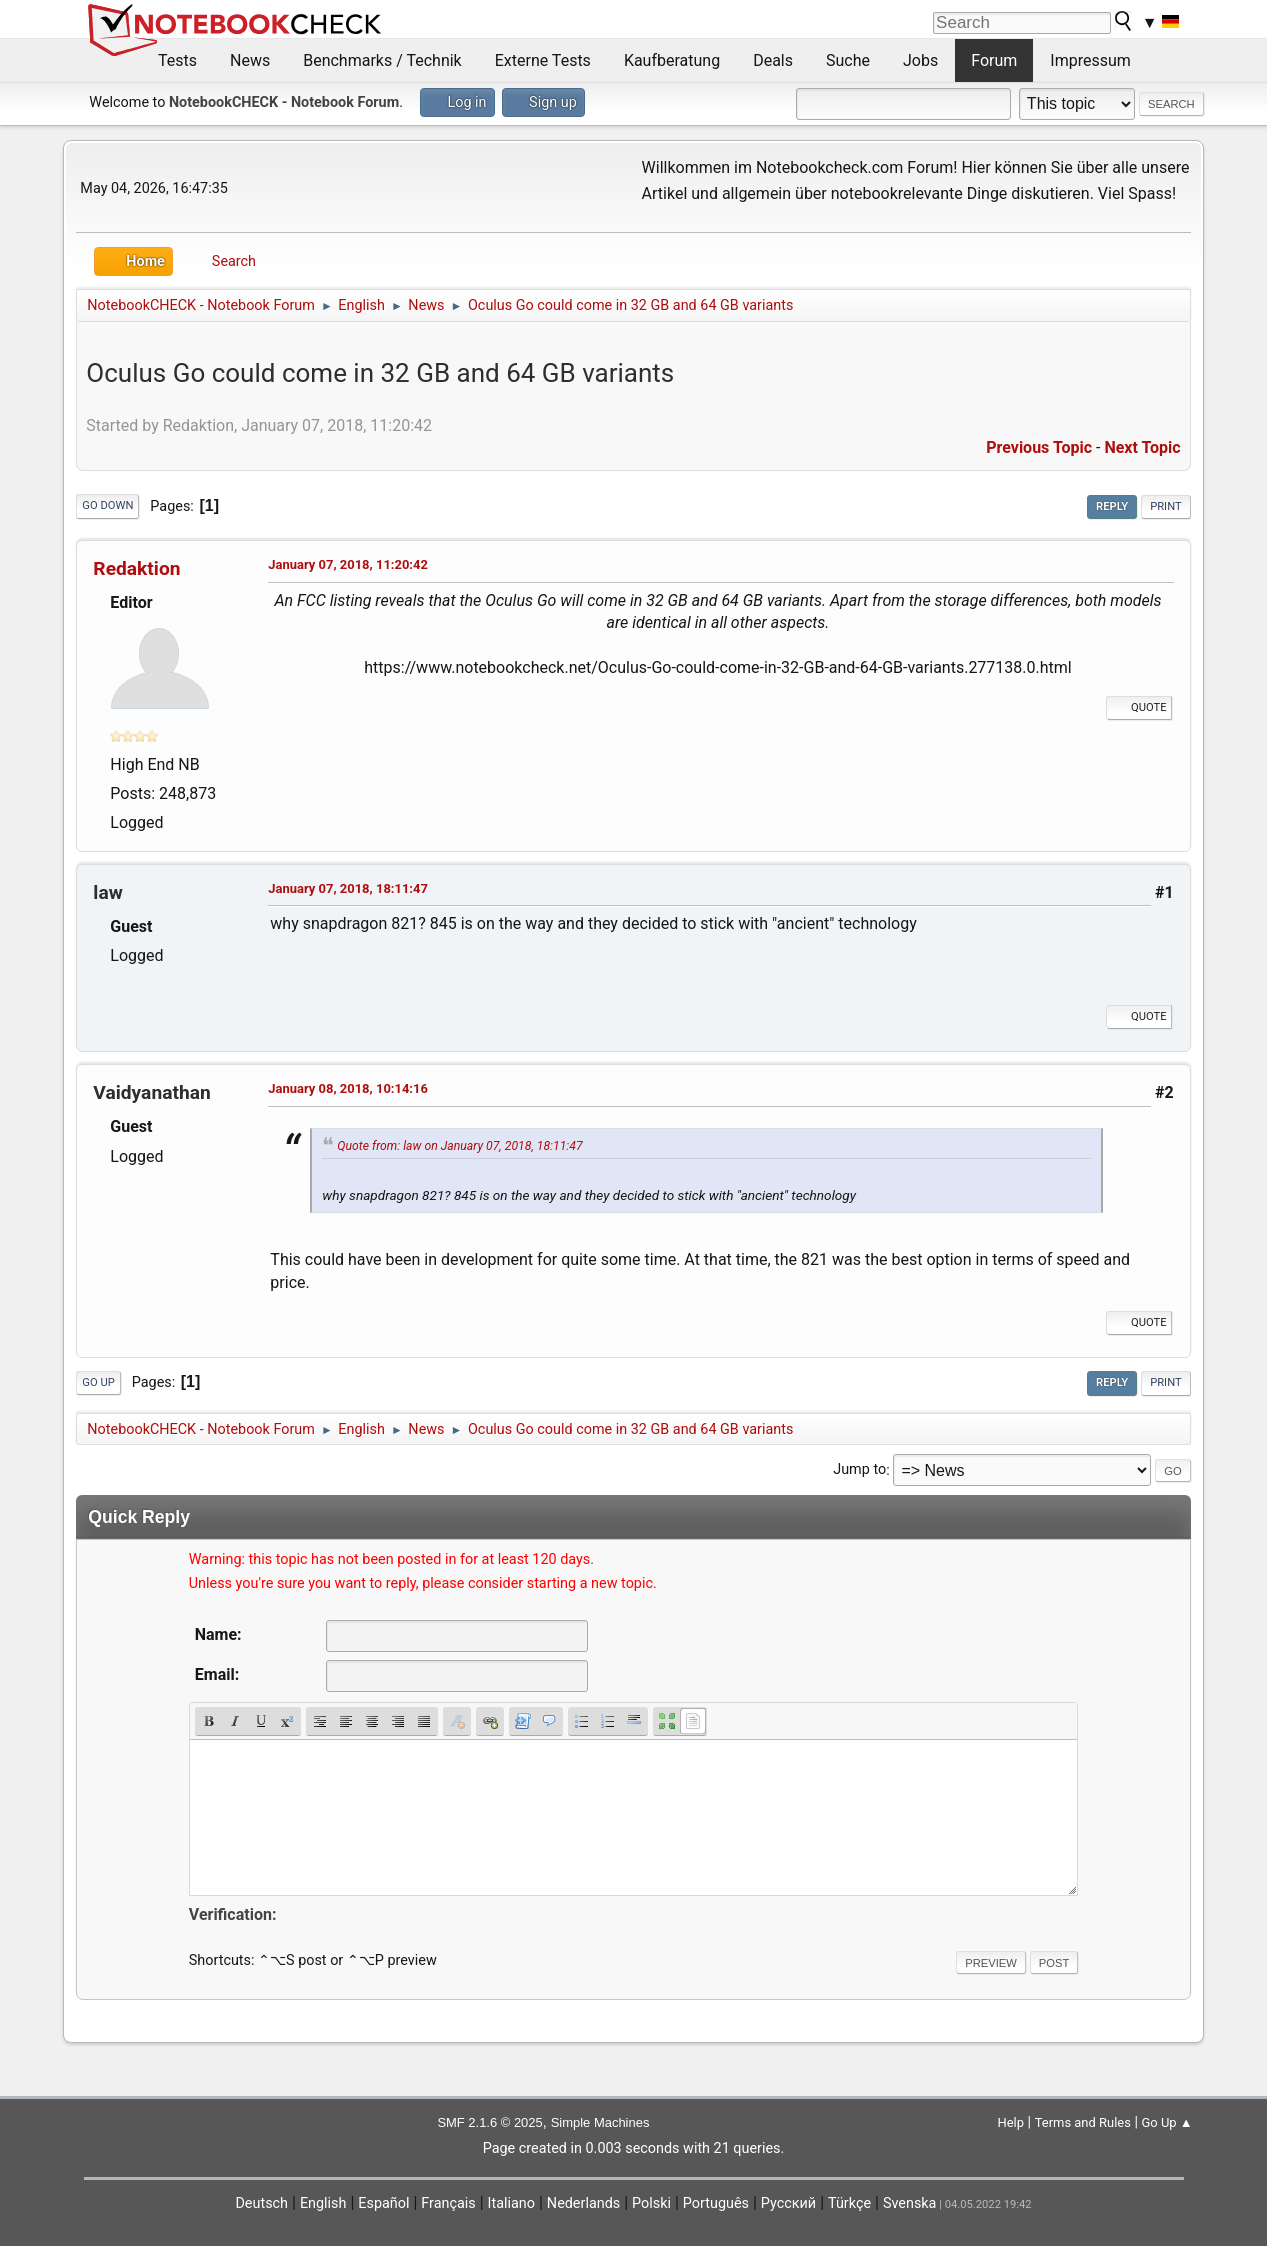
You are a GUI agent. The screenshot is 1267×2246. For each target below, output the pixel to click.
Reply (1112, 506)
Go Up (98, 1382)
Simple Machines (600, 2122)
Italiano (511, 2203)
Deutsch (261, 2203)
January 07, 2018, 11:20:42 (348, 564)
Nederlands (583, 2203)
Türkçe (849, 2203)
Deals (773, 60)
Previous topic (1039, 447)
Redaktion (136, 568)
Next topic (1142, 447)
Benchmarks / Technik (382, 60)
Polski (651, 2203)
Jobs (920, 60)
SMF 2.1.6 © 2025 (489, 2122)
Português (716, 2203)
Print (1166, 506)
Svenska (910, 2203)
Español (383, 2203)
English (323, 2203)
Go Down (107, 505)
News (250, 60)
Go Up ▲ (1167, 2122)
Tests (177, 60)
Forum (994, 60)
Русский (788, 2203)
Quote (1139, 707)
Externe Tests (543, 60)
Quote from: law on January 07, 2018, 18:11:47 (459, 1146)
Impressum (1090, 60)
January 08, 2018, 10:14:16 (348, 1088)
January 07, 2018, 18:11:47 (348, 888)
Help (1010, 2122)
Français (448, 2203)
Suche (848, 60)
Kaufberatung (672, 60)
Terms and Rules (1083, 2122)
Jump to (859, 1470)
